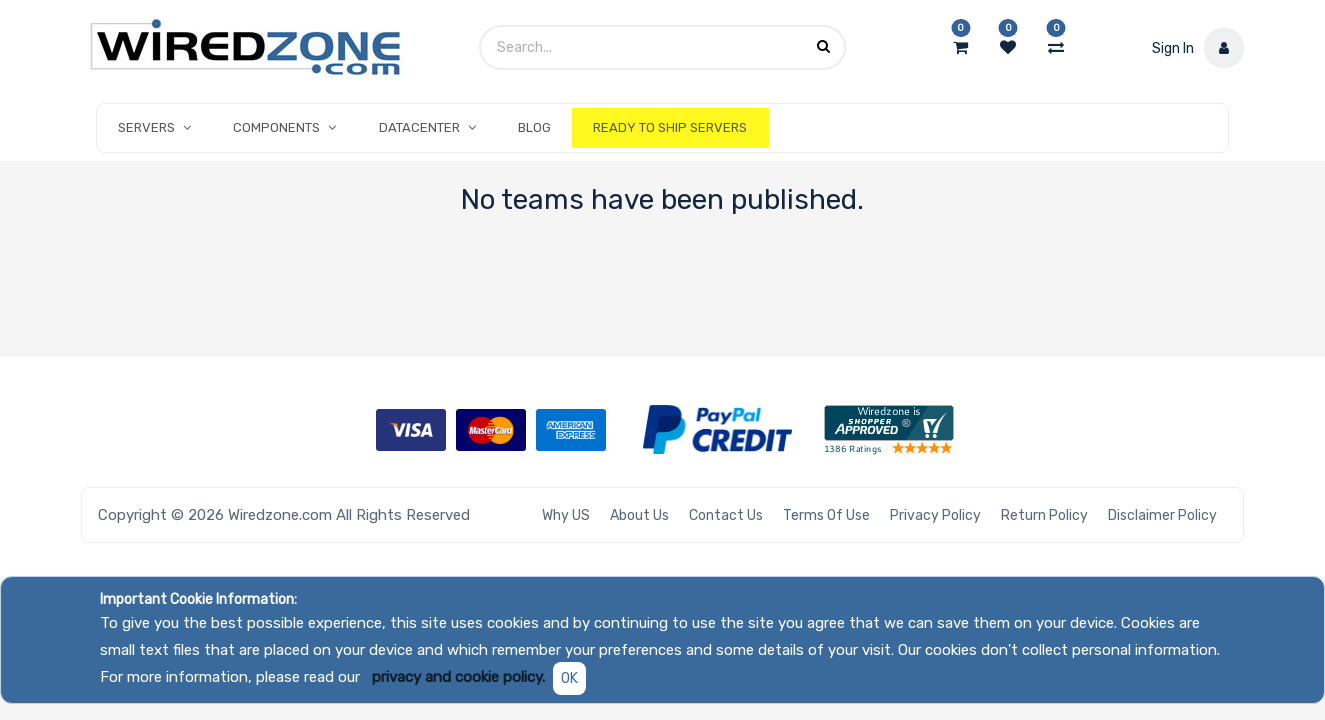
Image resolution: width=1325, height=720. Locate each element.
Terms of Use (826, 515)
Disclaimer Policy (1162, 515)
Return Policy (1044, 515)
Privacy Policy (935, 515)
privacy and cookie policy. (458, 677)
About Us (639, 515)
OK (569, 678)
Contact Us (726, 515)
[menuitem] (534, 128)
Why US (566, 515)
